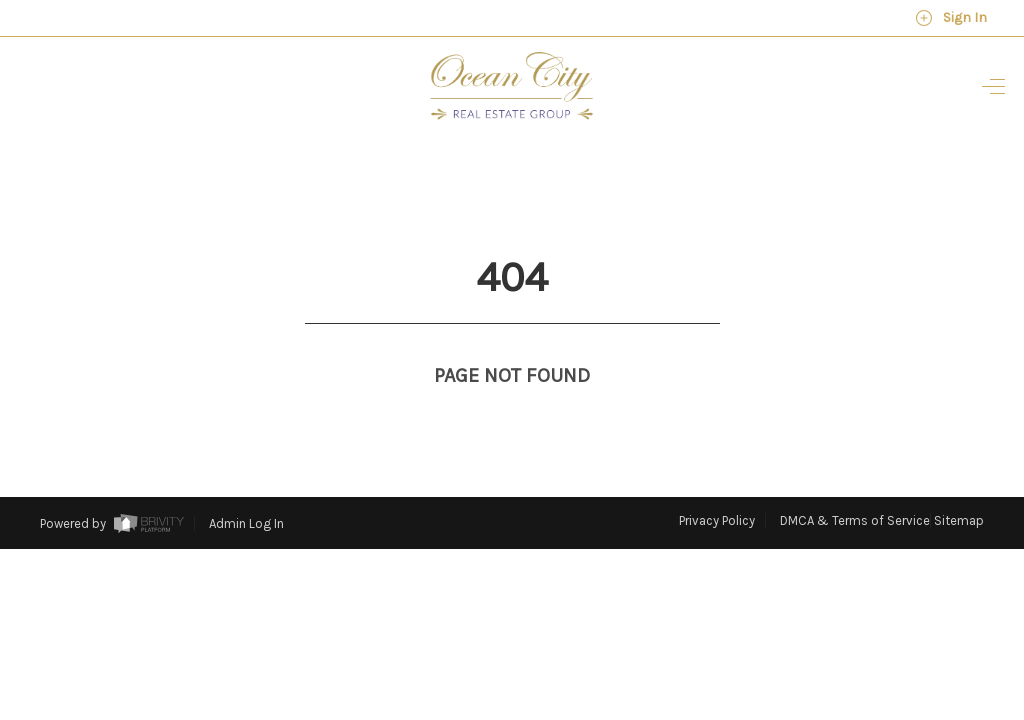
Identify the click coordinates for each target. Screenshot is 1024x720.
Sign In (951, 18)
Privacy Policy (717, 483)
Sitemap (959, 483)
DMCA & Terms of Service (855, 483)
